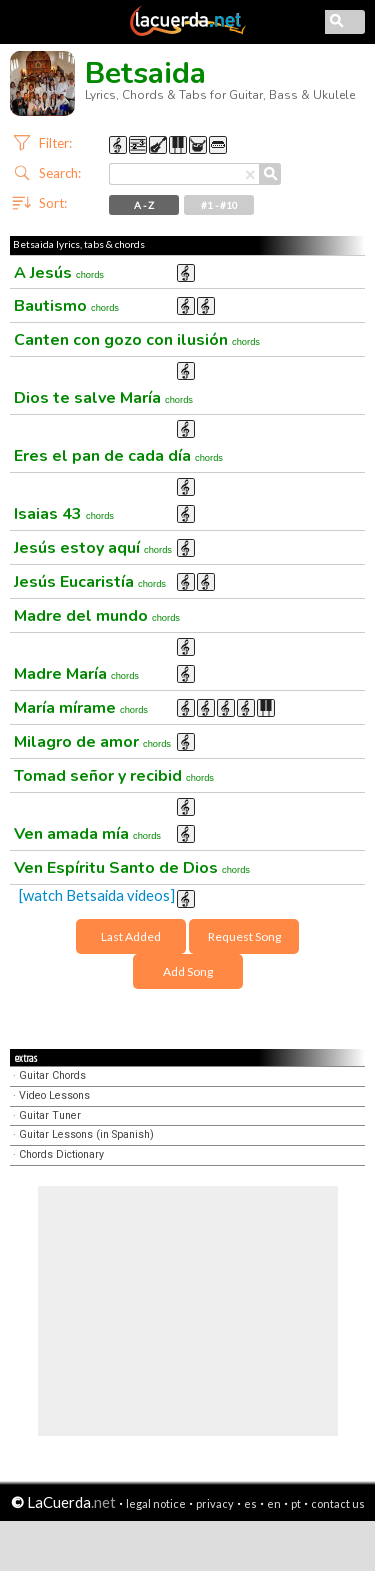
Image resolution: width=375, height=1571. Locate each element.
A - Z (144, 205)
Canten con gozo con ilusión (137, 340)
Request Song (244, 936)
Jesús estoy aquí (93, 548)
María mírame (81, 708)
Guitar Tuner (50, 1115)
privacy (215, 1503)
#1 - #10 (219, 205)
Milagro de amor (92, 742)
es (250, 1503)
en (274, 1503)
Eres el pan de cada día (118, 456)
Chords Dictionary (61, 1154)
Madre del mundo (97, 616)
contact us (338, 1503)
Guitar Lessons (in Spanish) (86, 1134)
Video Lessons (54, 1095)
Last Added (131, 936)
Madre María (76, 674)
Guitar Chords (52, 1075)
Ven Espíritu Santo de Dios (132, 868)
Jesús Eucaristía (90, 582)
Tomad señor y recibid (114, 776)
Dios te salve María (103, 398)
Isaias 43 (64, 514)
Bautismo (66, 306)
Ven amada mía (87, 834)
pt (296, 1503)
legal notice (156, 1503)
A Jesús (59, 273)
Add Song (188, 971)
